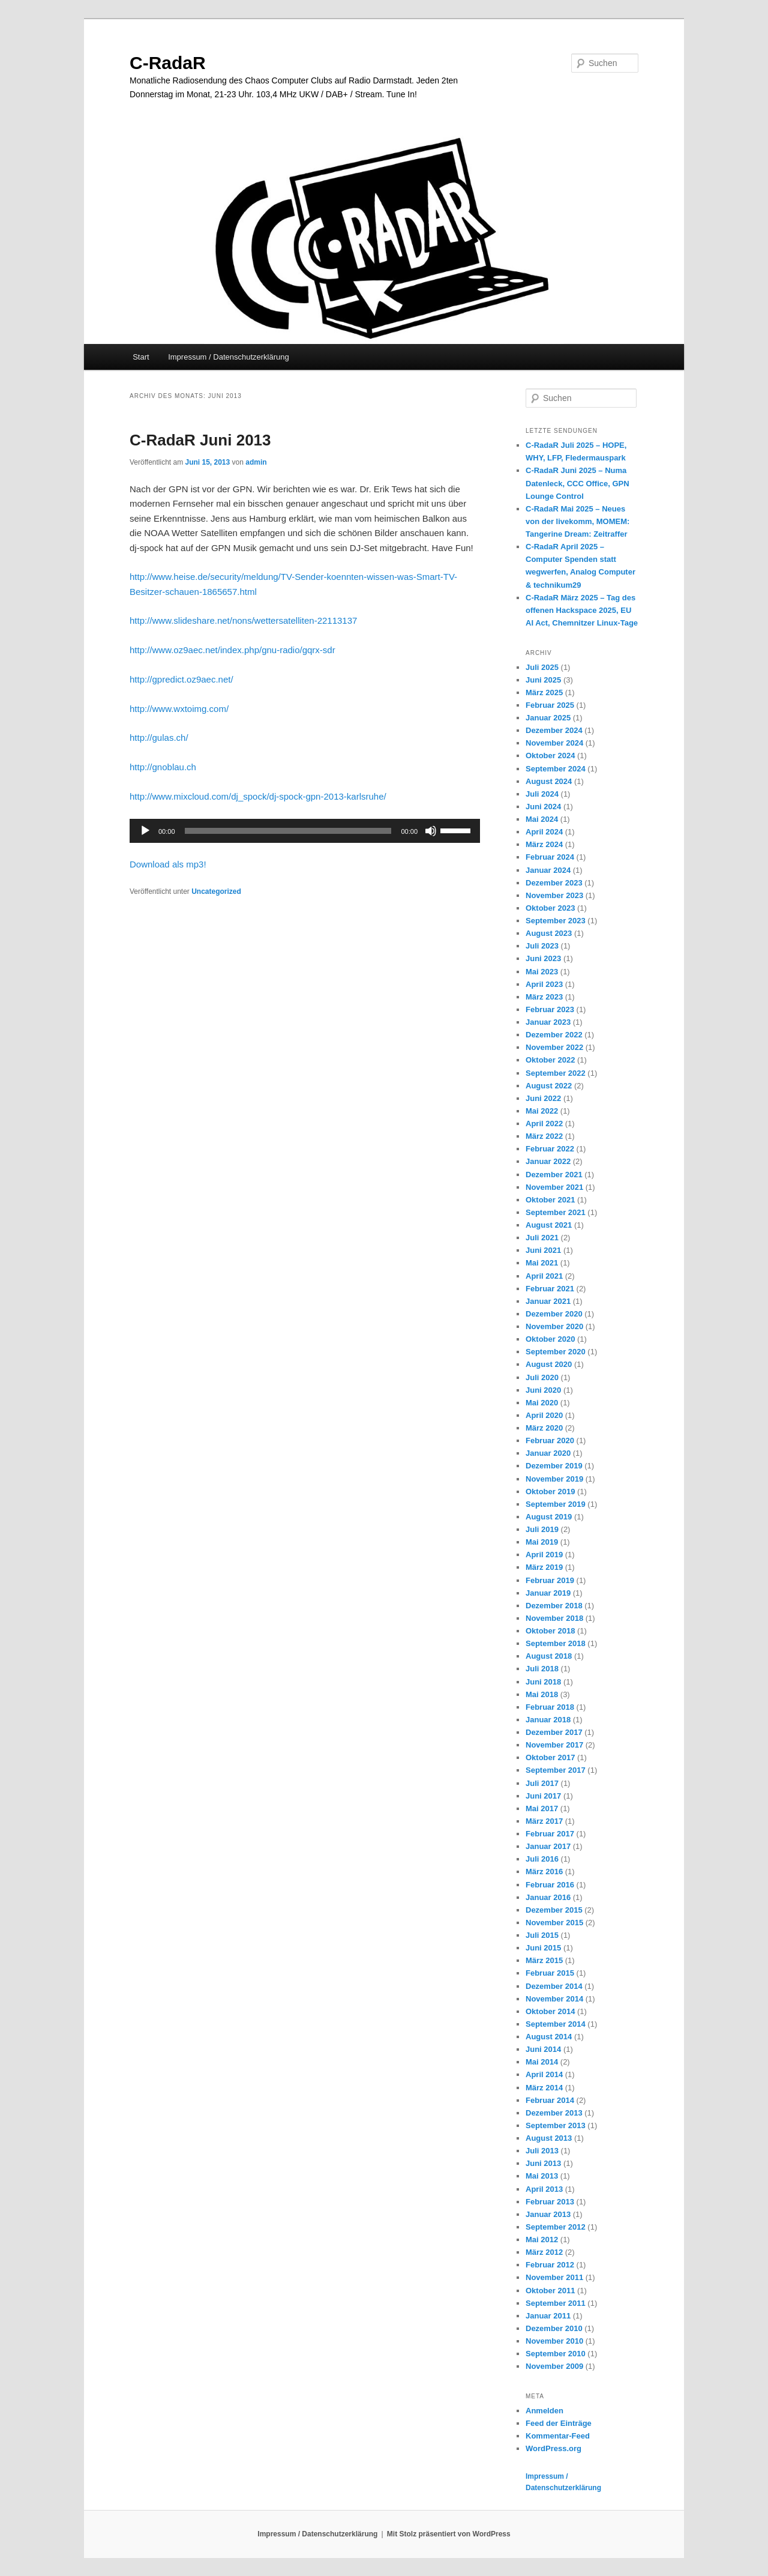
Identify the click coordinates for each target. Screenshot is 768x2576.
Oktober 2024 (550, 755)
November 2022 (554, 1047)
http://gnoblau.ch (163, 767)
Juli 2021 (542, 1237)
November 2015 (554, 1922)
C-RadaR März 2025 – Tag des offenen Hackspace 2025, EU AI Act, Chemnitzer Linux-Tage (582, 610)
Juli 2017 (542, 1783)
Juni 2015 (543, 1947)
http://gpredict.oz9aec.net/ (181, 679)
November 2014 (554, 1998)
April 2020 (544, 1415)
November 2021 (554, 1187)
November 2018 (554, 1618)
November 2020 (554, 1326)
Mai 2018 (542, 1694)
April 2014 (544, 2074)
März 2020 (544, 1427)
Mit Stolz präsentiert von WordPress (449, 2534)
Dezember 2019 (554, 1465)
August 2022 (549, 1085)
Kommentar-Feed (558, 2435)
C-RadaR (168, 63)
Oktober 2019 (550, 1491)
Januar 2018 (548, 1719)
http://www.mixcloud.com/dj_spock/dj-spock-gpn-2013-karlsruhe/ (258, 796)
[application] (305, 831)
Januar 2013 (548, 2214)
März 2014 (544, 2087)
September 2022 (556, 1073)
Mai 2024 (542, 819)
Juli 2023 (542, 945)
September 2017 (556, 1770)
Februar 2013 (550, 2201)
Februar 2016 (550, 1884)
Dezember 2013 (554, 2112)
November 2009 (554, 2366)
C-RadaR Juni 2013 (200, 440)
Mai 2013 (542, 2175)
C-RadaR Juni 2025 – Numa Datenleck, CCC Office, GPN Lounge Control (577, 483)
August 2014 (549, 2036)
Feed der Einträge (559, 2423)
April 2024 (544, 831)
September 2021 (556, 1212)
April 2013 (544, 2189)
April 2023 (544, 984)
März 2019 (544, 1567)
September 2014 (556, 2024)
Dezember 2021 (554, 1174)
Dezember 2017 (554, 1732)
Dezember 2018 (554, 1605)
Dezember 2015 (554, 1909)
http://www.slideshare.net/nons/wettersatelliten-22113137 (243, 620)
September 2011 (556, 2303)
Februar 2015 (550, 1972)
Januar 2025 (548, 717)
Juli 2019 (542, 1529)
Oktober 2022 (550, 1059)
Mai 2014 (542, 2061)
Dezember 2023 (554, 882)
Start (141, 356)
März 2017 (544, 1821)
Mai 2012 (542, 2239)
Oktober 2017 (550, 1757)
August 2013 (549, 2138)
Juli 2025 (542, 667)
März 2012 (544, 2252)
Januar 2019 (548, 1592)
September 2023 (556, 920)
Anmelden (544, 2410)
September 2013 (556, 2125)
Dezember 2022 (554, 1034)
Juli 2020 (542, 1377)
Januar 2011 (548, 2315)
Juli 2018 (542, 1668)
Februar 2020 (550, 1440)
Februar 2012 (550, 2264)
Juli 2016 (542, 1858)
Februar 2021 (550, 1288)
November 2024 (554, 742)
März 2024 (544, 844)
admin (255, 462)
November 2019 (554, 1478)
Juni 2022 (543, 1098)
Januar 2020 (548, 1453)
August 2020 (549, 1364)
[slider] (288, 831)
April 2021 (544, 1275)
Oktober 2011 (550, 2290)
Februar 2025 (550, 705)
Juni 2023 (543, 958)
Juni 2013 (543, 2163)
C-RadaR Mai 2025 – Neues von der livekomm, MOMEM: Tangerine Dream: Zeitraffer (577, 521)
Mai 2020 (542, 1402)
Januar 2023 (548, 1022)
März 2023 (544, 996)
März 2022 (544, 1136)
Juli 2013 (542, 2150)
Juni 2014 (543, 2049)
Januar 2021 (548, 1301)
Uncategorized (216, 891)
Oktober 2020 (550, 1339)
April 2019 (544, 1554)
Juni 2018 (543, 1681)
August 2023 (549, 933)
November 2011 (554, 2277)
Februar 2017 (550, 1833)
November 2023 (554, 895)
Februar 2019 (550, 1580)
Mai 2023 (542, 971)
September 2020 (556, 1351)
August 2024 (549, 781)
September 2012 (556, 2226)
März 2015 (544, 1960)
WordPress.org (553, 2448)
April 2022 (544, 1123)
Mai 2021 (542, 1262)
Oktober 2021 (550, 1199)
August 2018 (549, 1656)
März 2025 (544, 692)
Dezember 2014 (554, 1986)
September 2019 (556, 1504)
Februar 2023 (550, 1009)
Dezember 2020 (554, 1313)
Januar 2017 (548, 1846)
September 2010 (556, 2353)
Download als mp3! (168, 864)
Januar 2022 (548, 1161)
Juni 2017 (543, 1795)
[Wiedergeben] (145, 831)
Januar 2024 (548, 870)
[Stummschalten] (431, 831)
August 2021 (549, 1224)
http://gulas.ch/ (159, 737)
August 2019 (549, 1516)
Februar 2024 (550, 856)
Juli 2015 (542, 1935)
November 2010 (554, 2340)
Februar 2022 (550, 1148)
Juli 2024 (542, 793)
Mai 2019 (542, 1541)
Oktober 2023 (550, 907)
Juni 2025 (543, 679)
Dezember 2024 (554, 730)
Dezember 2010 (554, 2328)
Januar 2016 (548, 1897)
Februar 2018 (550, 1707)
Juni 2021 (543, 1250)
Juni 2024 (543, 806)
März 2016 (544, 1871)
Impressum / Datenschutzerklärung (228, 356)
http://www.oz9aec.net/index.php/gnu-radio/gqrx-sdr (232, 650)
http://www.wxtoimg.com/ (179, 709)
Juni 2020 (543, 1390)
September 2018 (556, 1643)
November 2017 (554, 1744)
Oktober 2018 (550, 1630)
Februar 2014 (550, 2100)
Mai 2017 (542, 1808)
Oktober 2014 (550, 2011)
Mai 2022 (542, 1110)
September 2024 (556, 768)
